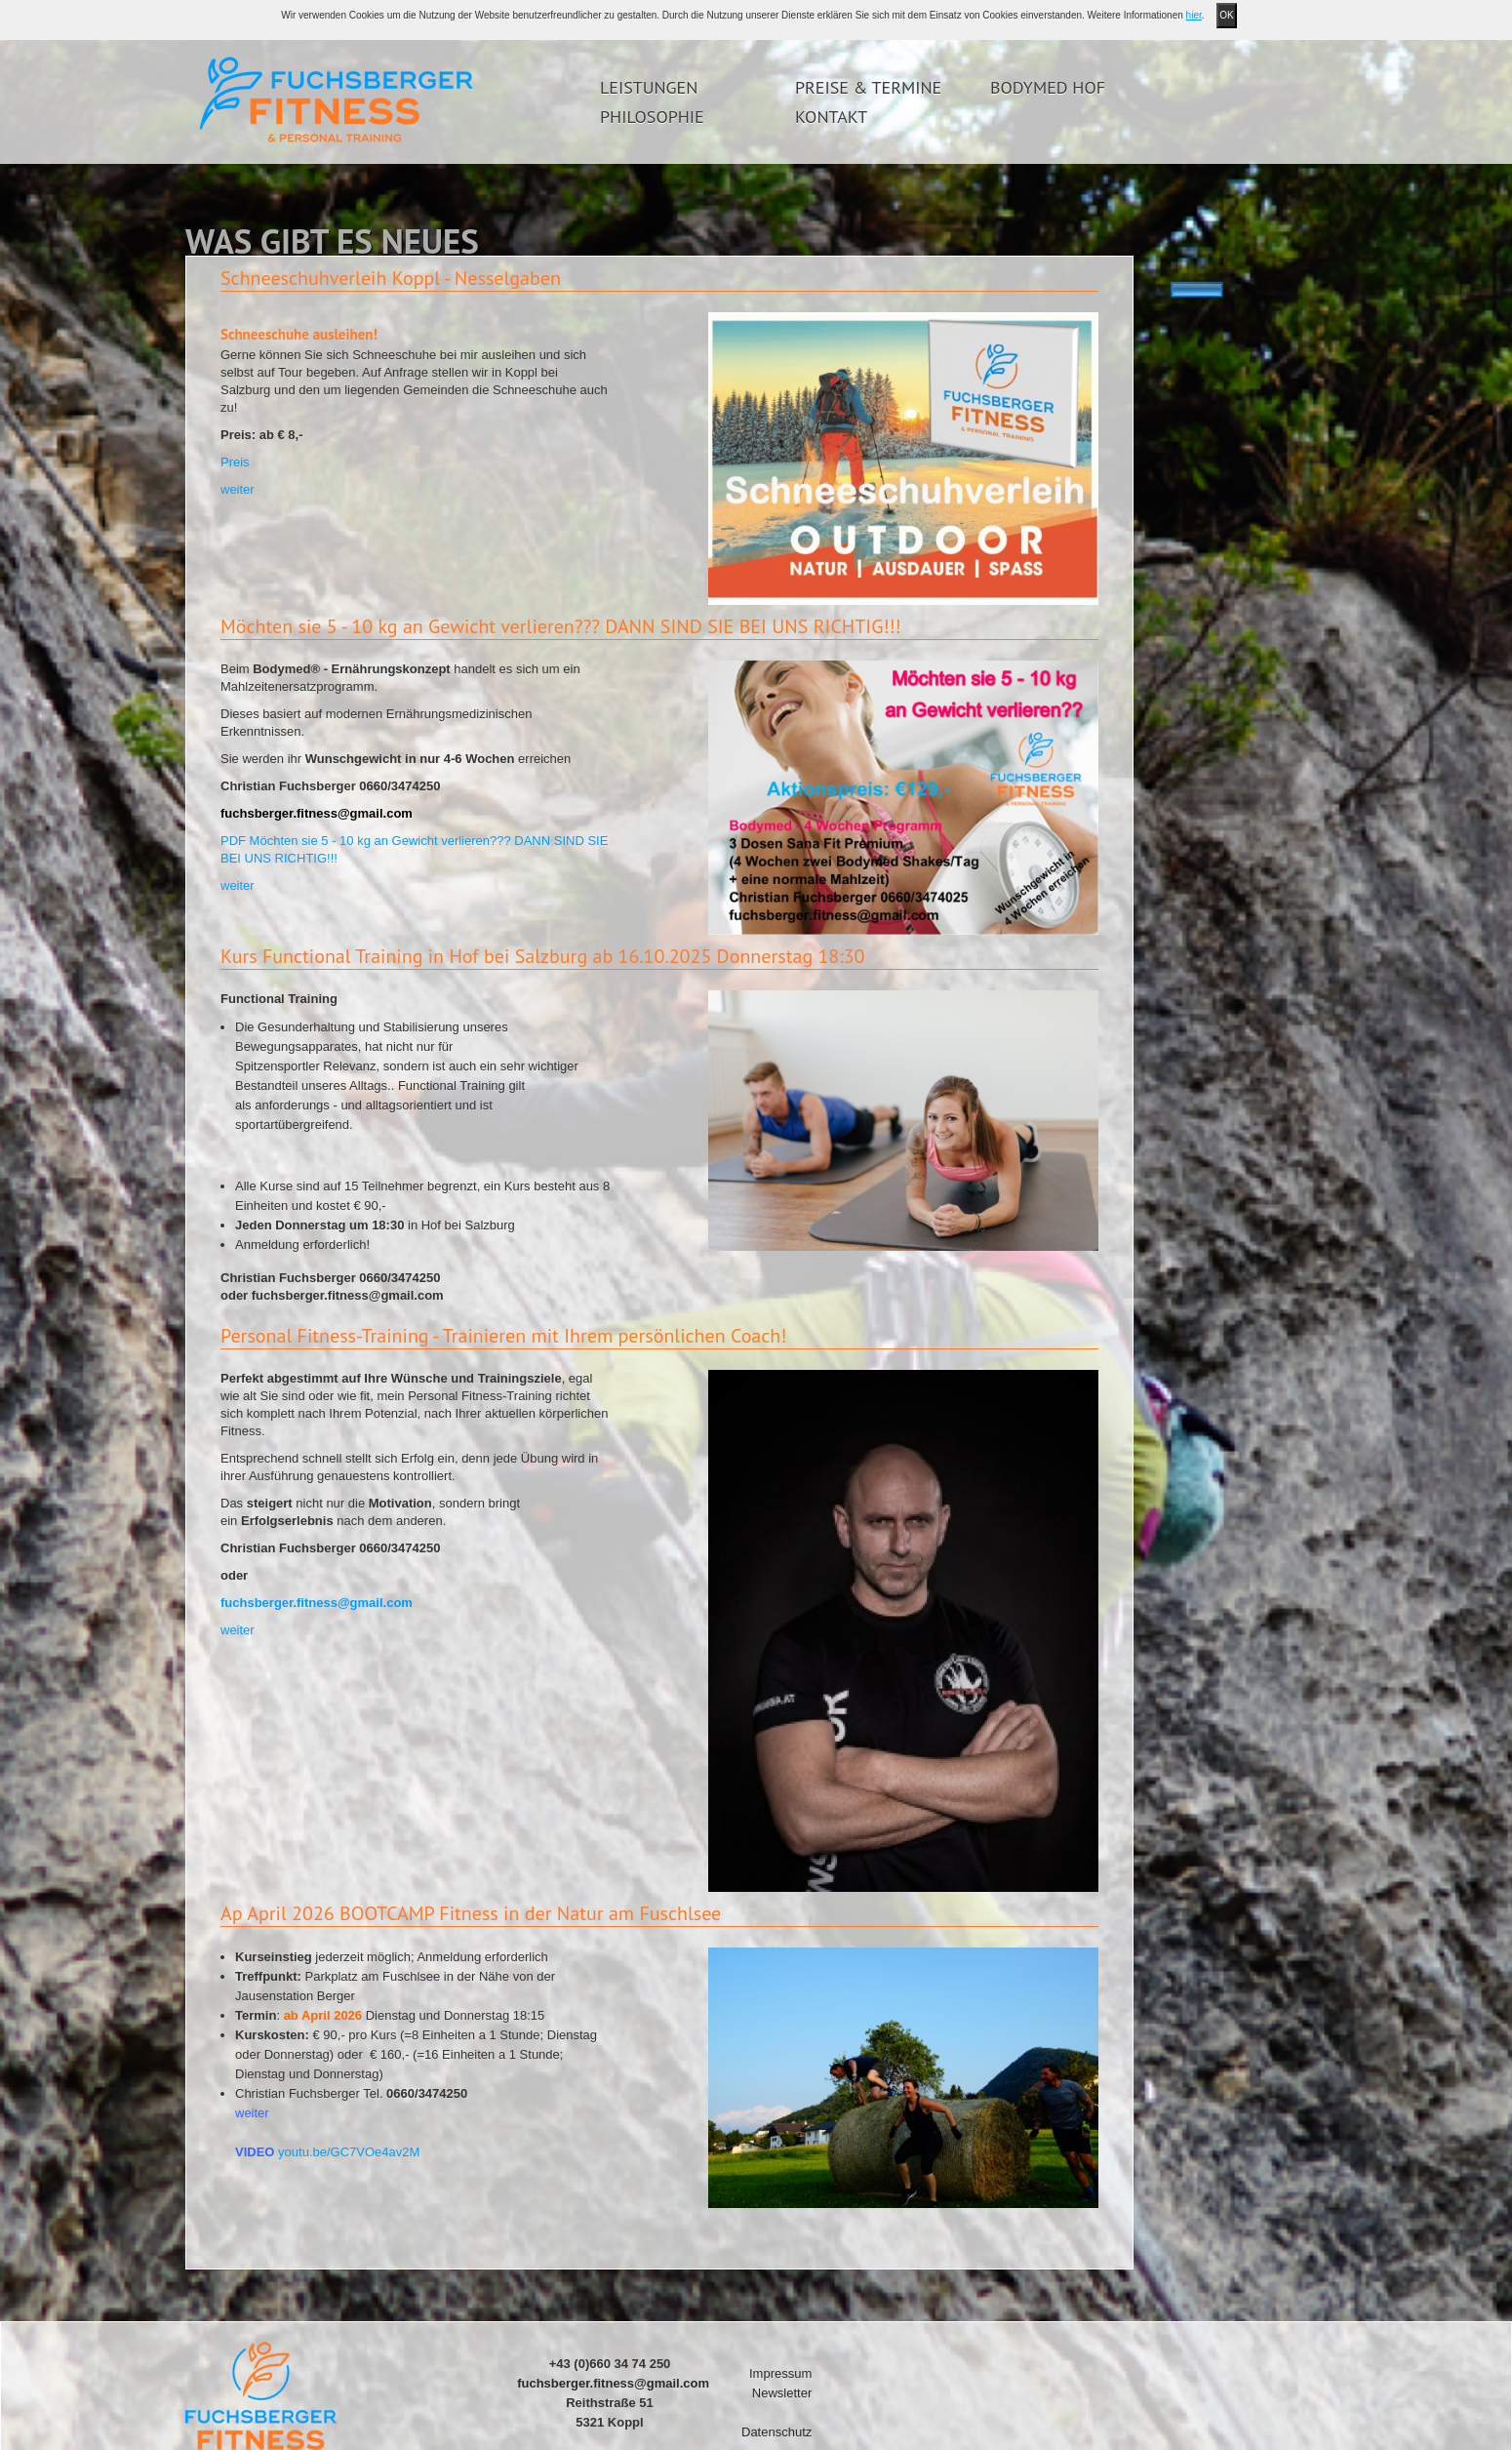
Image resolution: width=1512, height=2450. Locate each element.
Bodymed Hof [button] (1047, 87)
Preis (235, 462)
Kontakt (831, 116)
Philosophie (652, 116)
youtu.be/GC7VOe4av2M (348, 2152)
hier (1194, 15)
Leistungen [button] (648, 87)
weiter (237, 489)
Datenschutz (776, 2432)
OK (1226, 15)
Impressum (780, 2373)
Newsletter (782, 2393)
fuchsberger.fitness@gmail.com (316, 1602)
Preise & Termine (868, 87)
